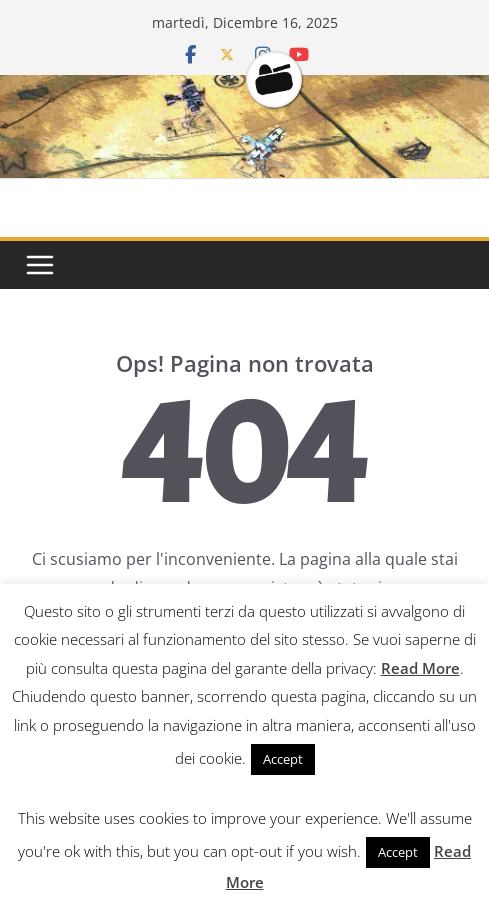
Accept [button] (283, 759)
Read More (420, 668)
